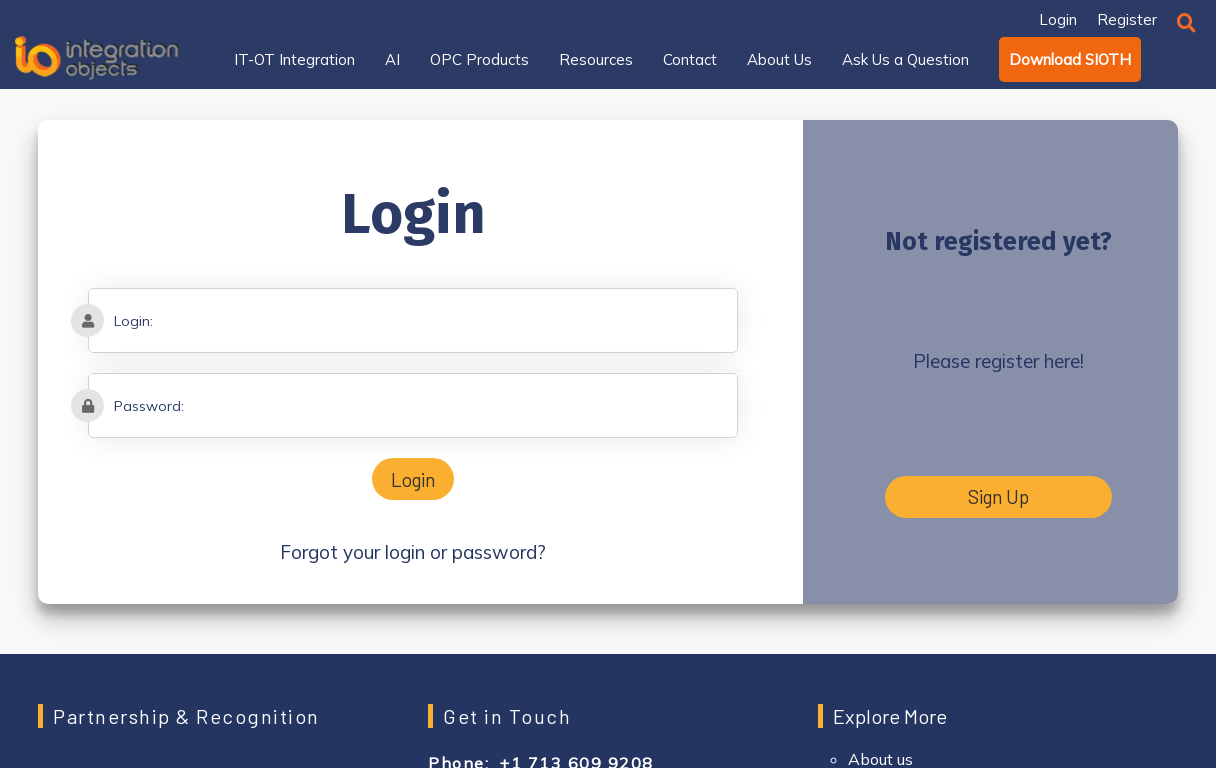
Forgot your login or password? (413, 552)
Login (413, 479)
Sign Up (998, 496)
